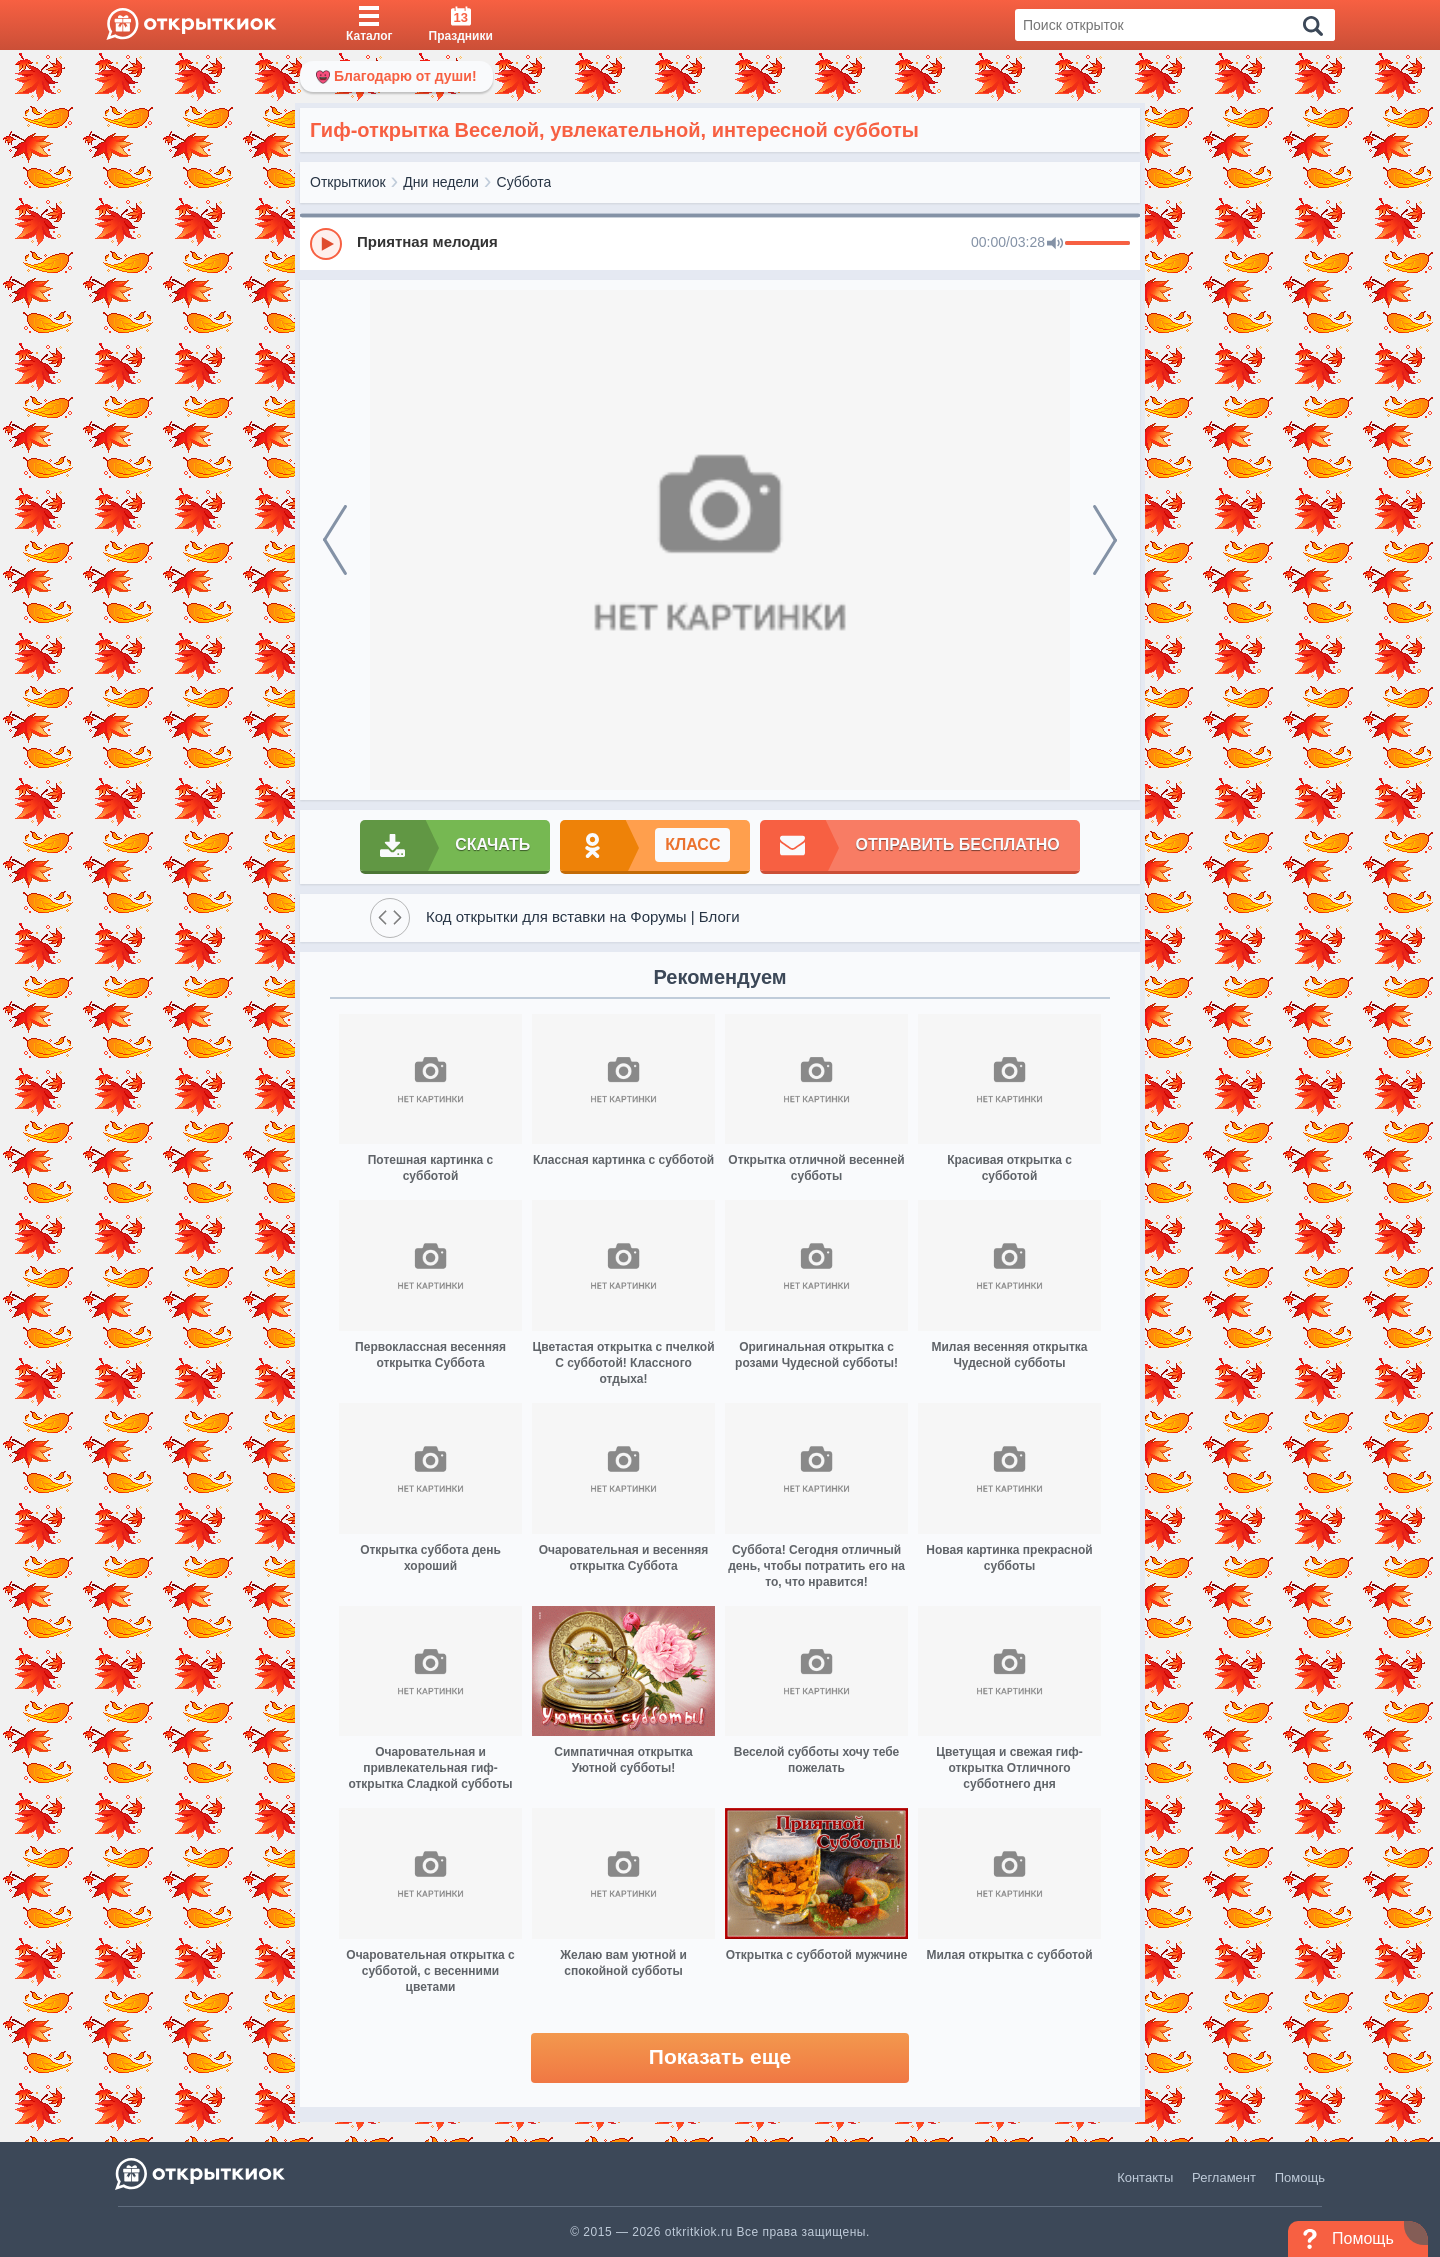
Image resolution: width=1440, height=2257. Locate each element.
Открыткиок (348, 182)
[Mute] (1055, 244)
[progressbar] (1097, 244)
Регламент (1224, 2177)
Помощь (1300, 2177)
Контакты (1145, 2177)
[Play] (326, 244)
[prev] (335, 540)
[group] (720, 243)
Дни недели (441, 182)
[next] (1105, 540)
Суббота (524, 182)
